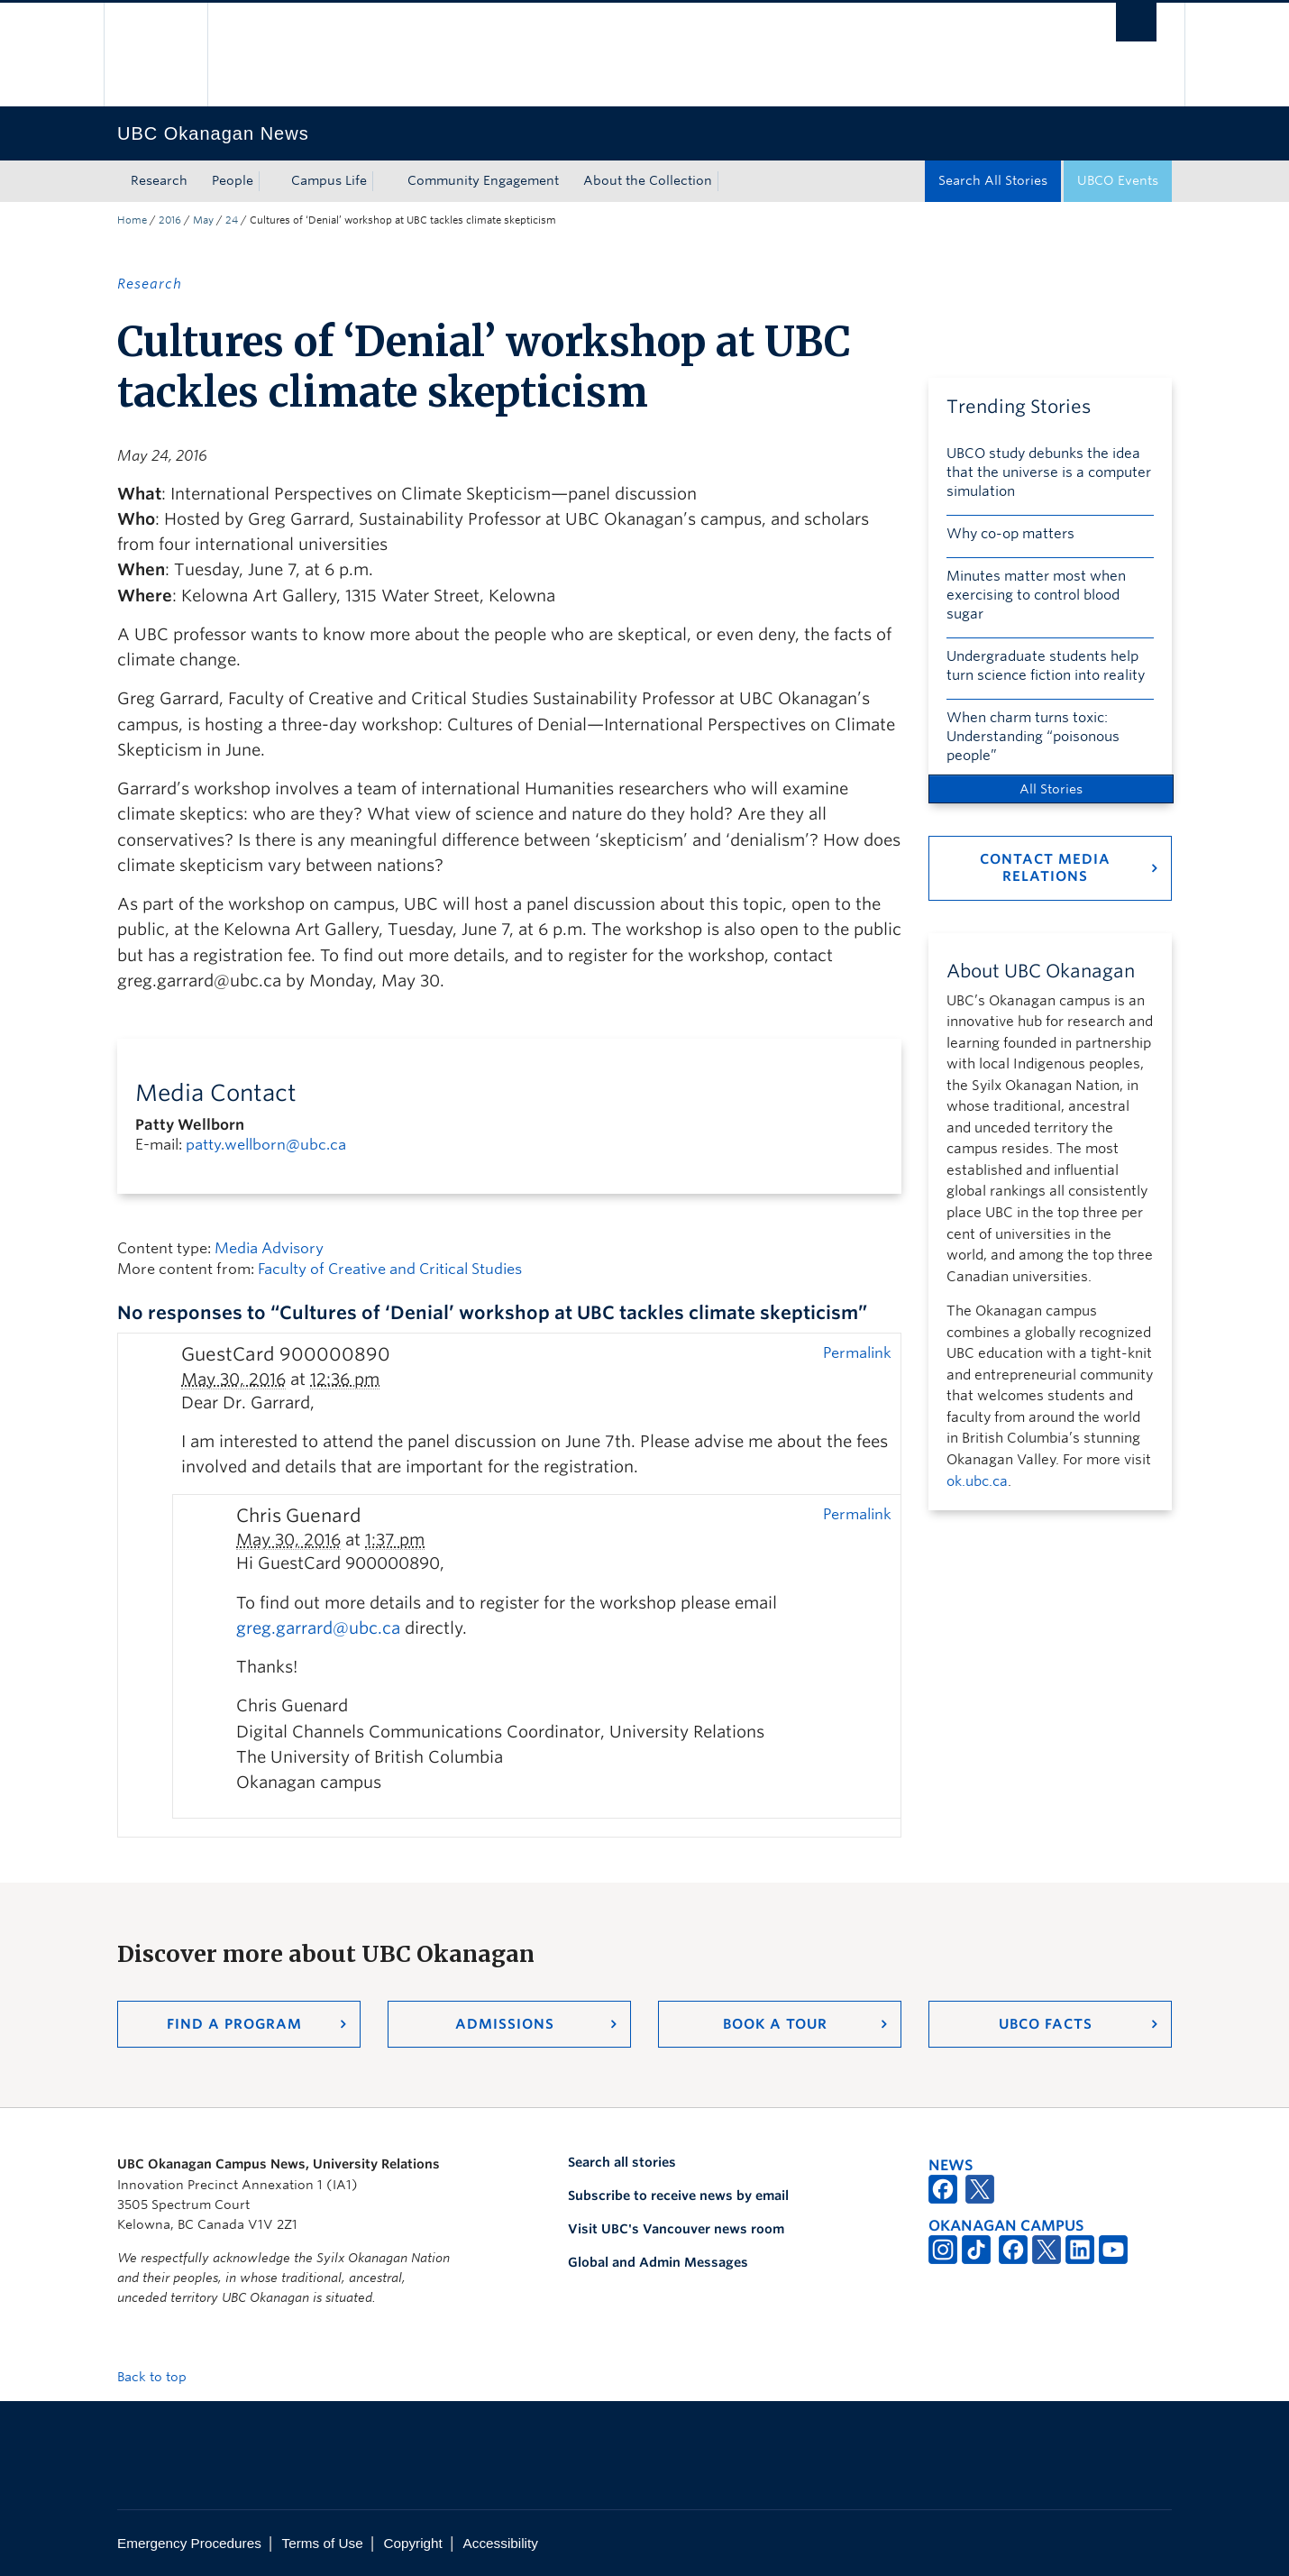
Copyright (412, 2543)
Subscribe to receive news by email (678, 2195)
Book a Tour (775, 2024)
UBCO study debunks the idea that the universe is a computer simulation (1048, 472)
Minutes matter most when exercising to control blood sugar (1036, 595)
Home (132, 220)
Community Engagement (483, 180)
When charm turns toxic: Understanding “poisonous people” (1033, 737)
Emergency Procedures (189, 2543)
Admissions (504, 2024)
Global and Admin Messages (658, 2262)
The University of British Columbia (155, 54)
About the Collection (647, 180)
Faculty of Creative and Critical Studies (390, 1269)
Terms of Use (322, 2543)
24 (231, 220)
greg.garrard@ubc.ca (318, 1627)
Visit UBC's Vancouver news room (676, 2229)
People (232, 180)
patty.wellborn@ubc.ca (266, 1144)
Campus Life (329, 180)
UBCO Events (1117, 180)
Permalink (857, 1352)
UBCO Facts (1045, 2024)
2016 (170, 220)
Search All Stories (992, 180)
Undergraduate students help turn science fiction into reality (1045, 665)
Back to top (160, 2377)
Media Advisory (269, 1248)
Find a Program (234, 2024)
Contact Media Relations (1045, 868)
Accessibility (500, 2543)
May (203, 220)
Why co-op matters (1010, 534)
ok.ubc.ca (977, 1481)
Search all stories (622, 2162)
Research (159, 180)
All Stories (1051, 789)
